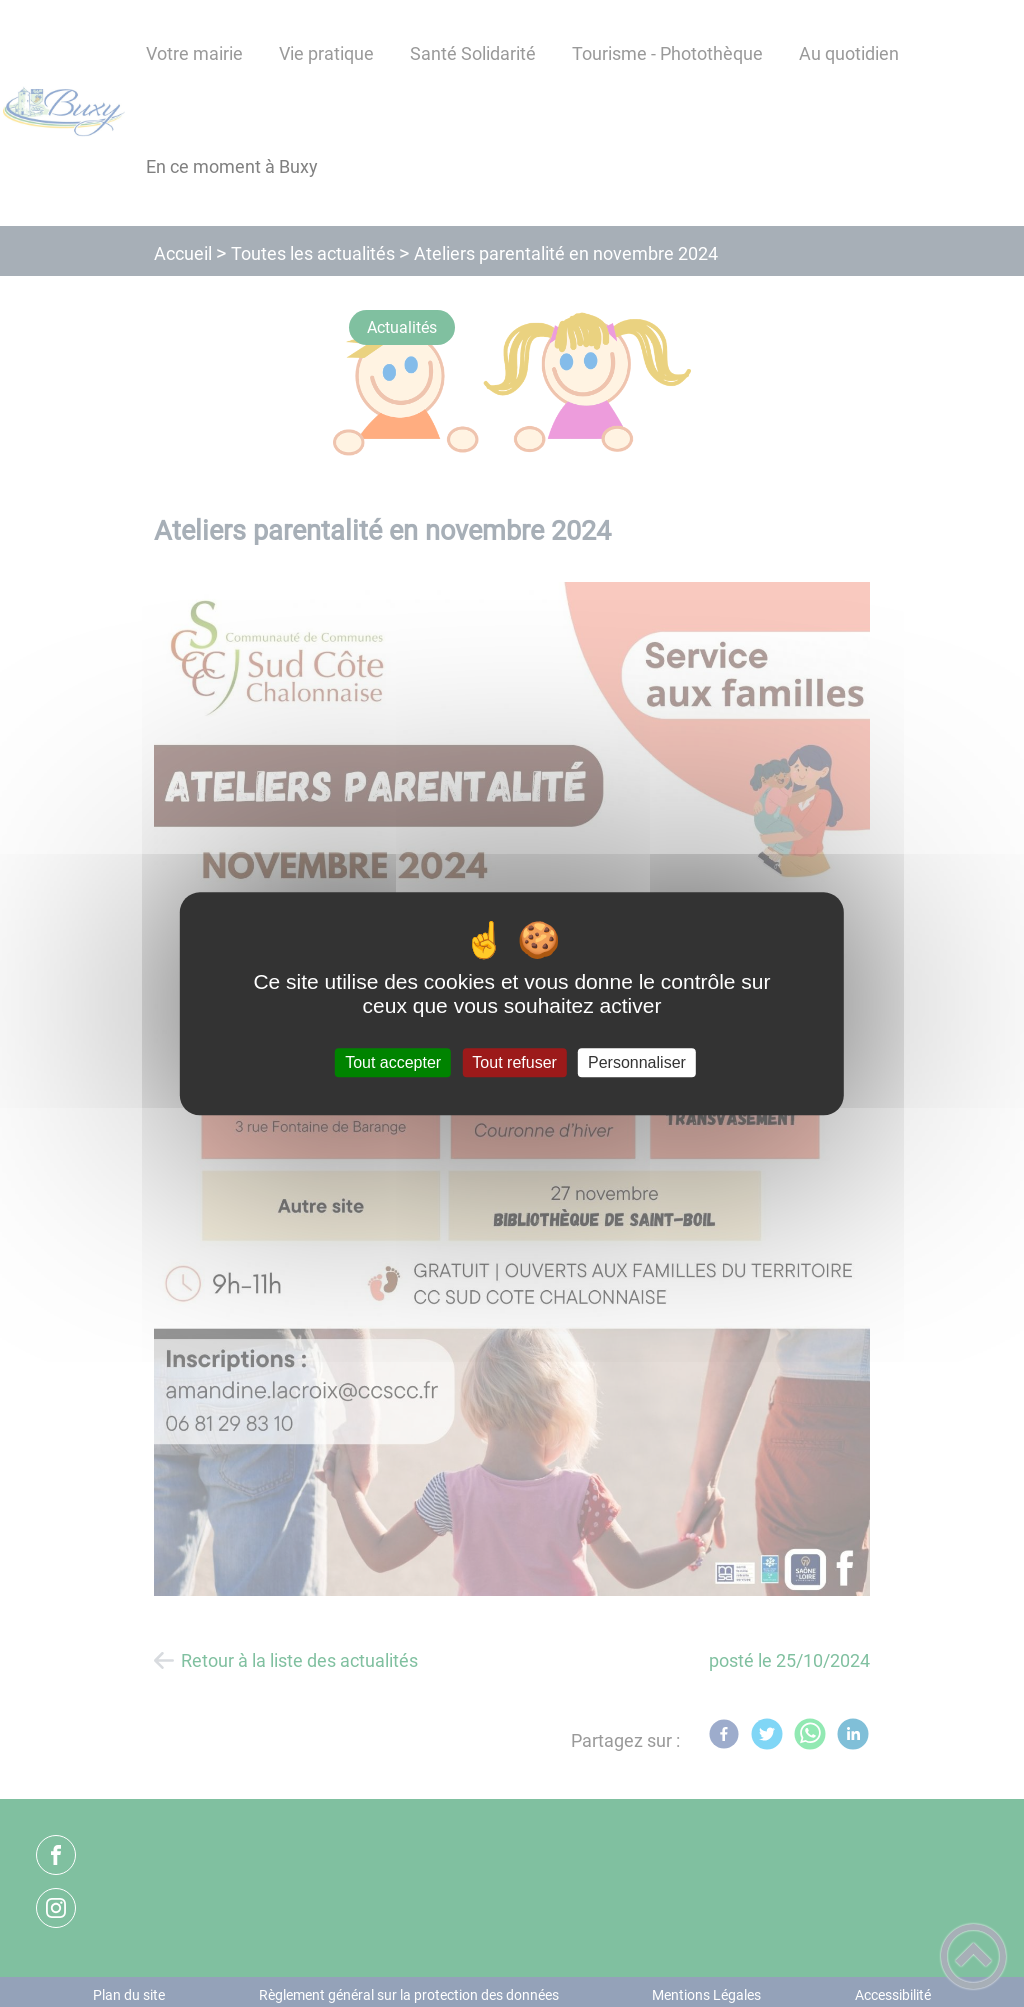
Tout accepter (393, 1062)
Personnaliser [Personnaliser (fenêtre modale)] (637, 1062)
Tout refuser (514, 1062)
